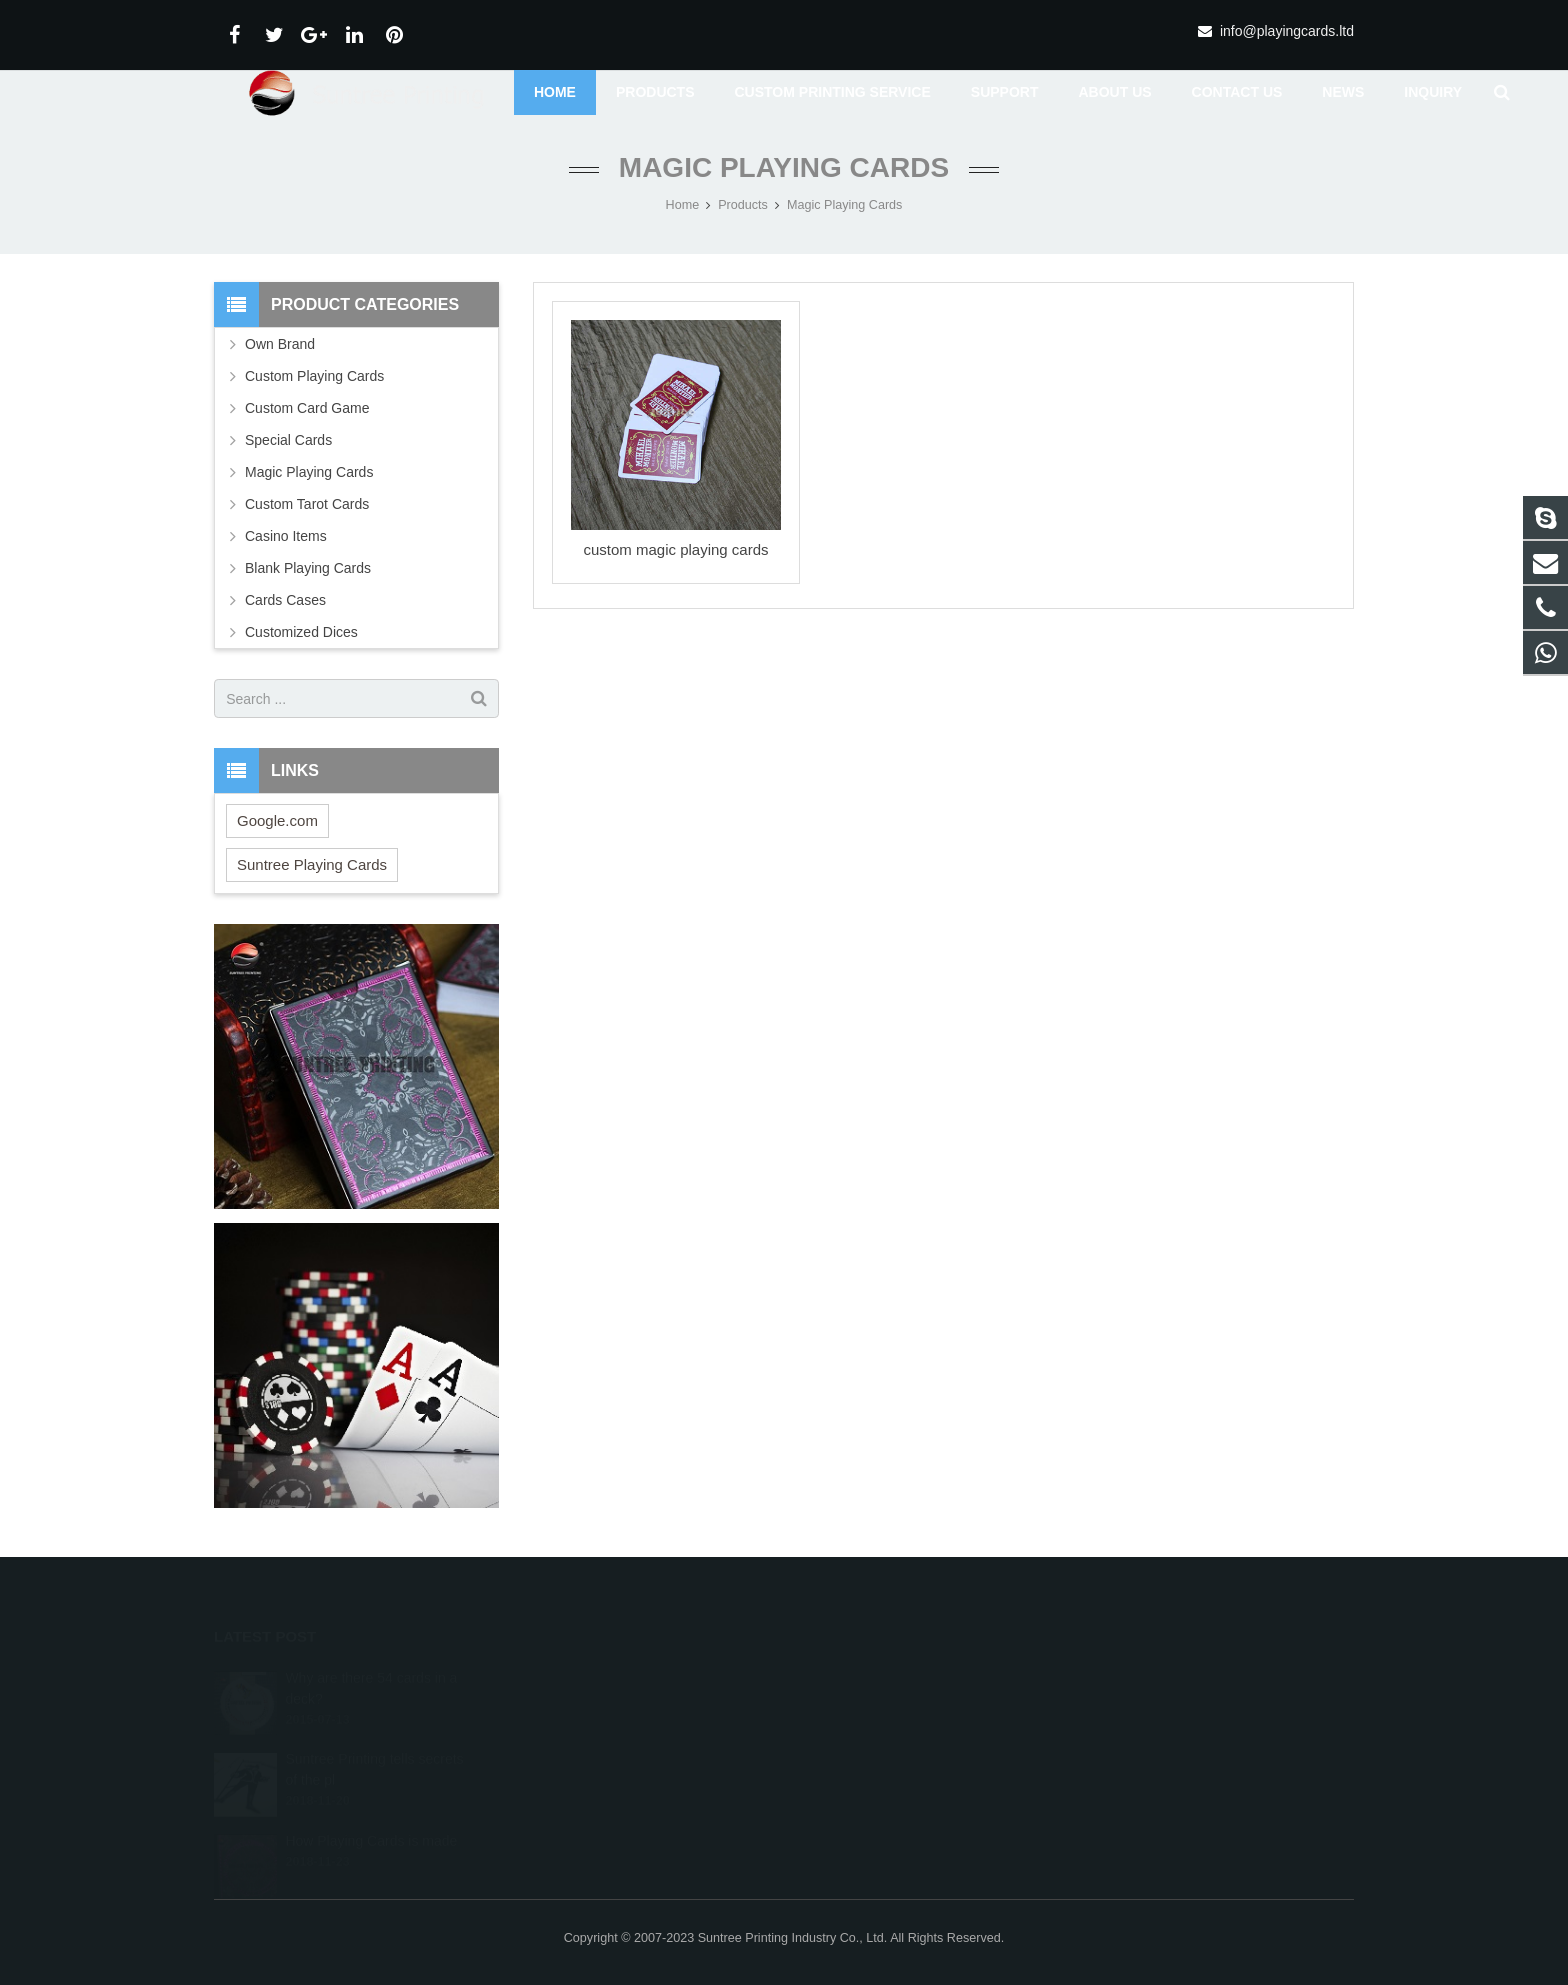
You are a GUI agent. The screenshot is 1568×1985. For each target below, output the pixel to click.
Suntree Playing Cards (312, 864)
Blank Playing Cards (308, 568)
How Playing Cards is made (371, 1818)
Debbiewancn (856, 1765)
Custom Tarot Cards (307, 504)
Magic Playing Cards (784, 167)
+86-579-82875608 (870, 1707)
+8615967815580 (867, 1678)
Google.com (277, 820)
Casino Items (286, 536)
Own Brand (280, 344)
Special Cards (288, 440)
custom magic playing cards (675, 550)
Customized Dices (301, 632)
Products (743, 205)
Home (683, 205)
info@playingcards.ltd (1287, 31)
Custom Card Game (307, 408)
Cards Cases (285, 600)
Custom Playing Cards (314, 376)
